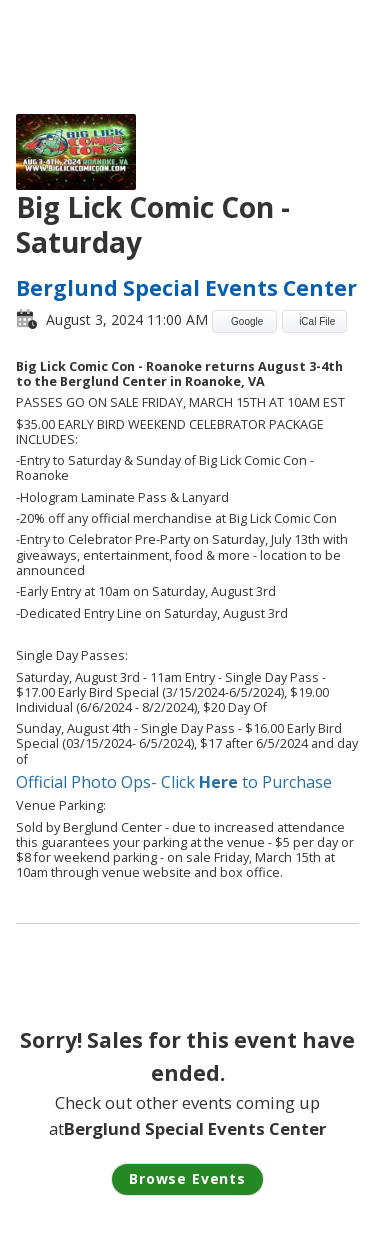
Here (218, 782)
